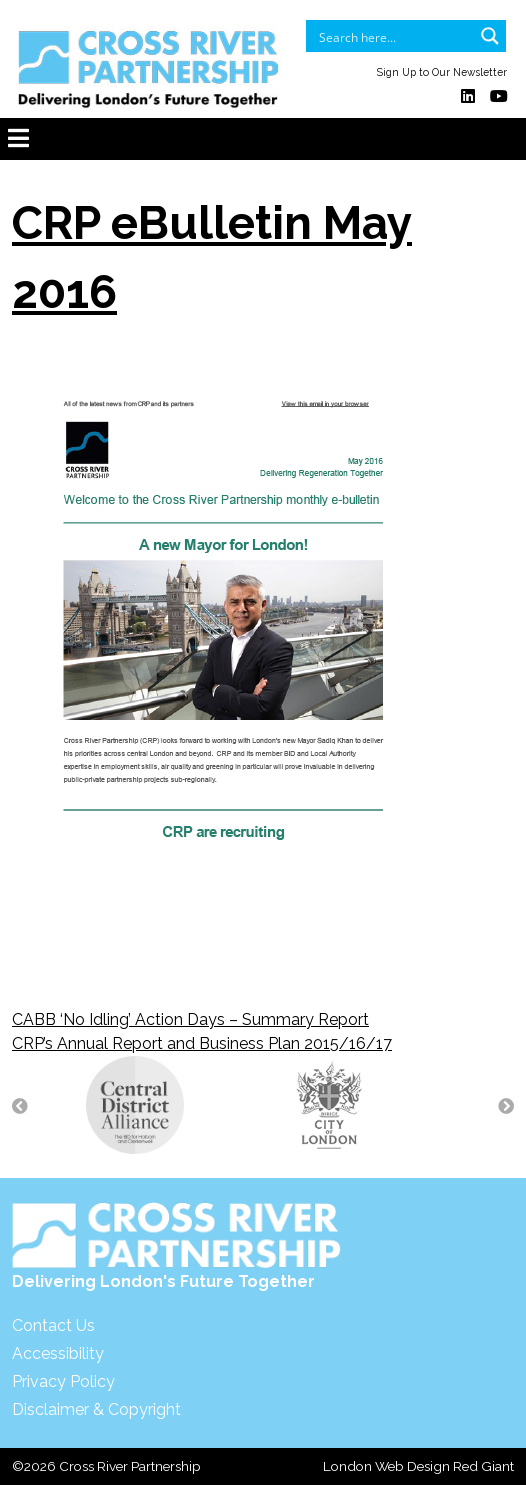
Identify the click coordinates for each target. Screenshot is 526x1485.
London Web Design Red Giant (418, 1466)
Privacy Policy (63, 1381)
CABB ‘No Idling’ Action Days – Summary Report (190, 1019)
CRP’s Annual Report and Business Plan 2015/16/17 (202, 1043)
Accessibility (58, 1353)
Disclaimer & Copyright (96, 1409)
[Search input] (393, 36)
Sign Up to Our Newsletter (442, 72)
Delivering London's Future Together (176, 1246)
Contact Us (53, 1325)
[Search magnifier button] (490, 36)
